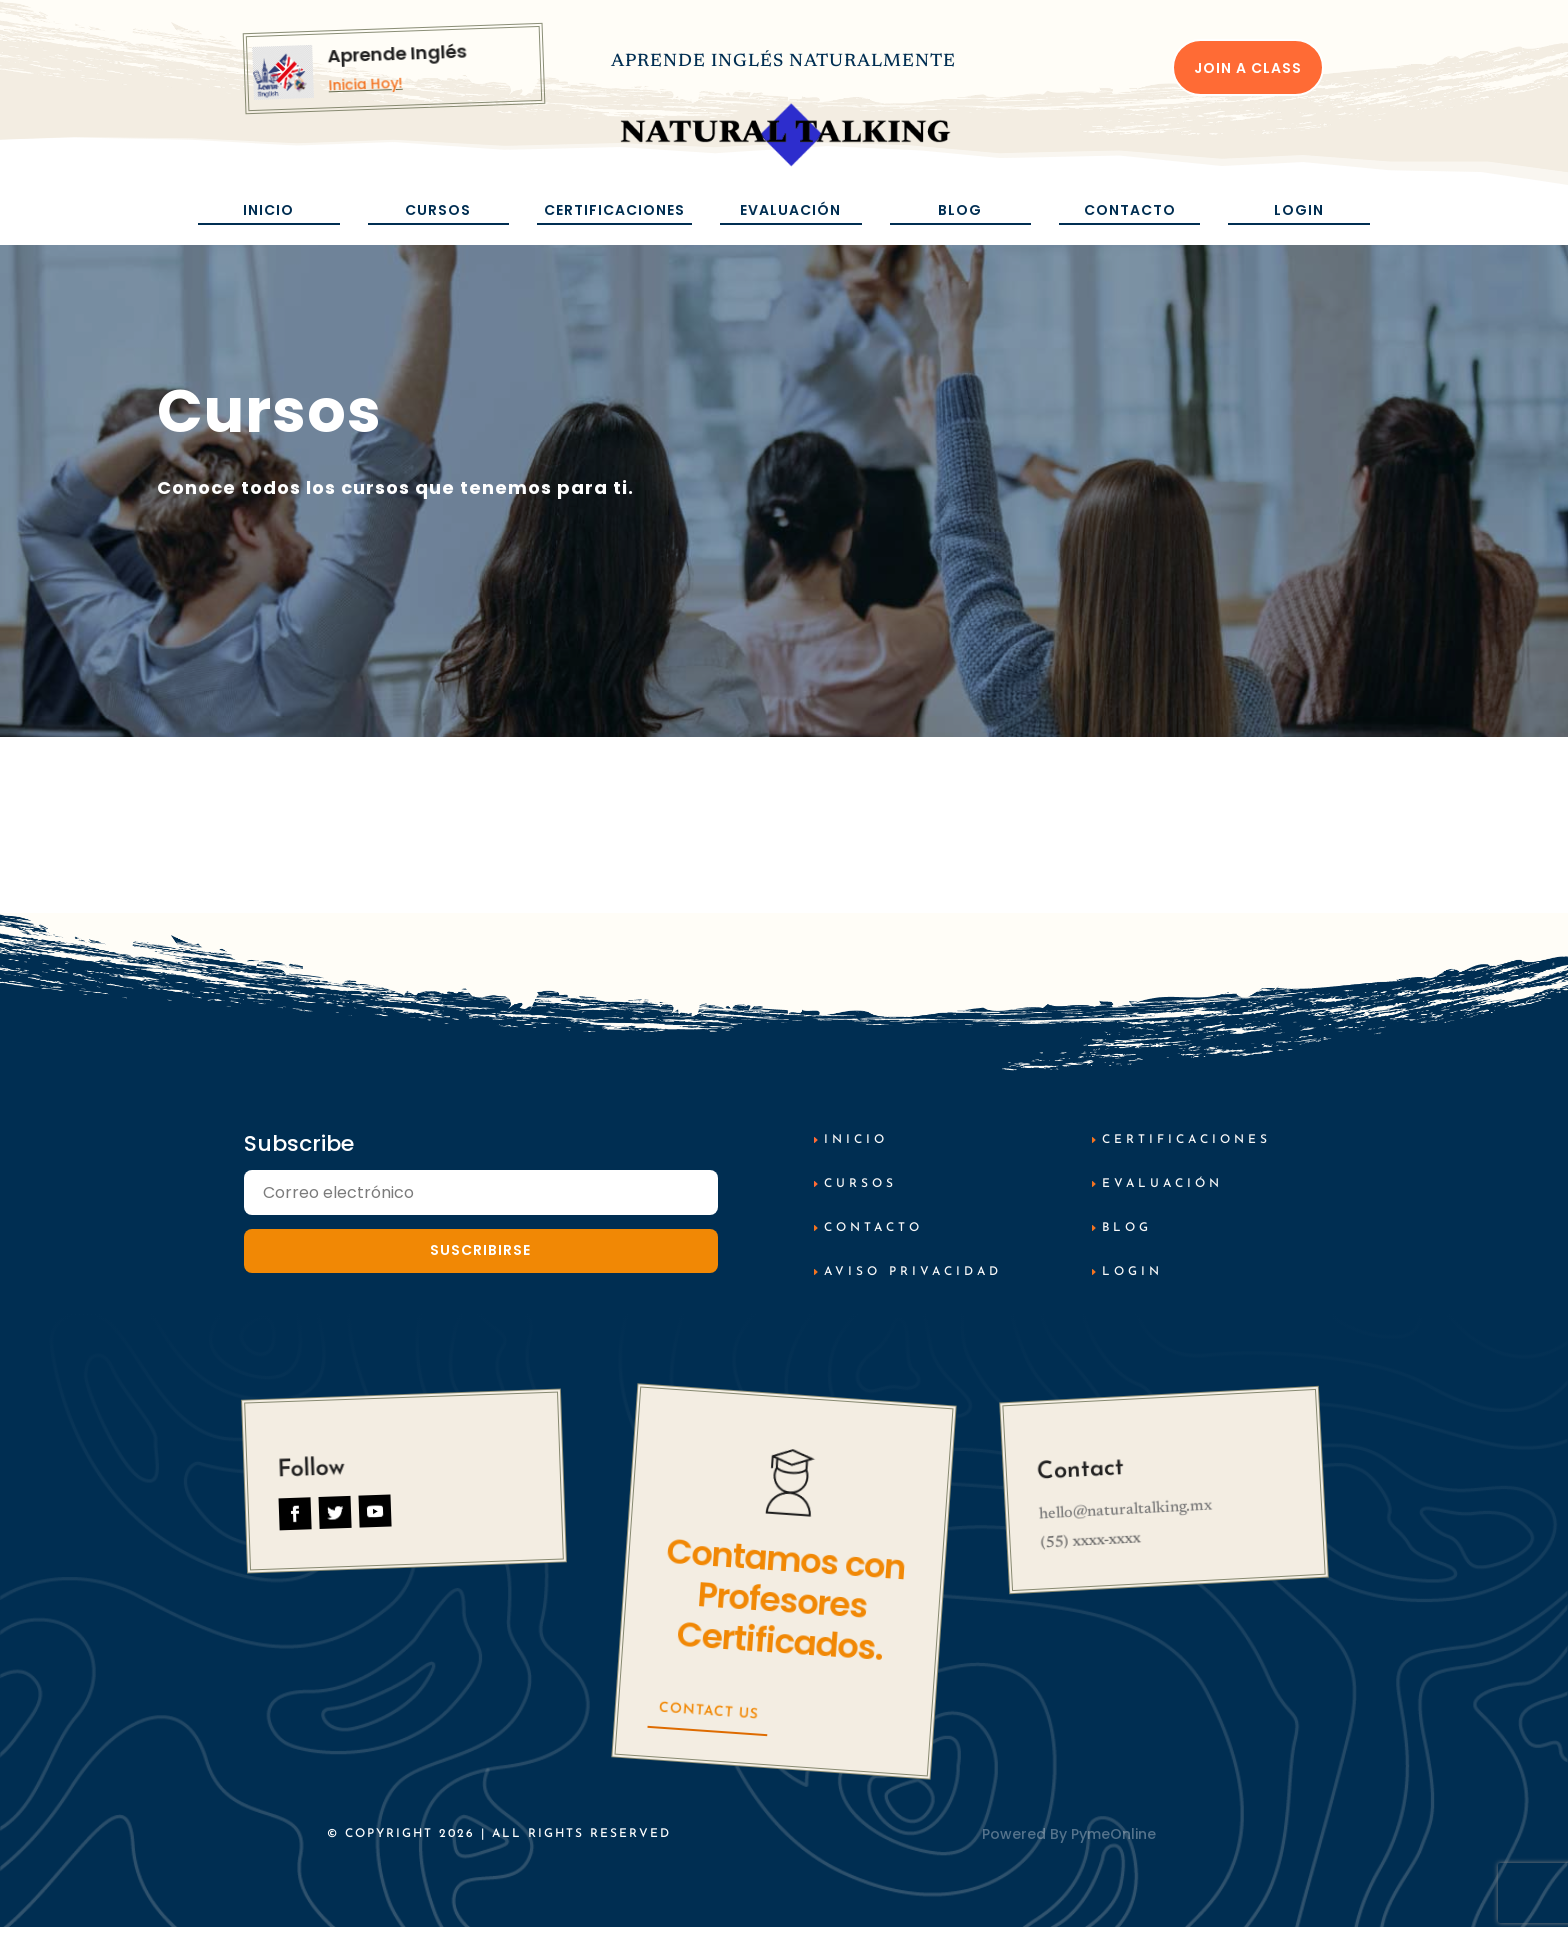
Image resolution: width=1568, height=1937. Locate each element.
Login (1299, 210)
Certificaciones (614, 210)
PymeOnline (1113, 1843)
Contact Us (708, 1721)
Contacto (1130, 210)
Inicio (268, 210)
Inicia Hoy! (365, 84)
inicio (856, 1150)
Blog (960, 210)
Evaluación (790, 210)
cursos (860, 1194)
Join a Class (1248, 68)
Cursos (438, 210)
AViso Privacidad (913, 1281)
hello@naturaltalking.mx (1125, 1519)
